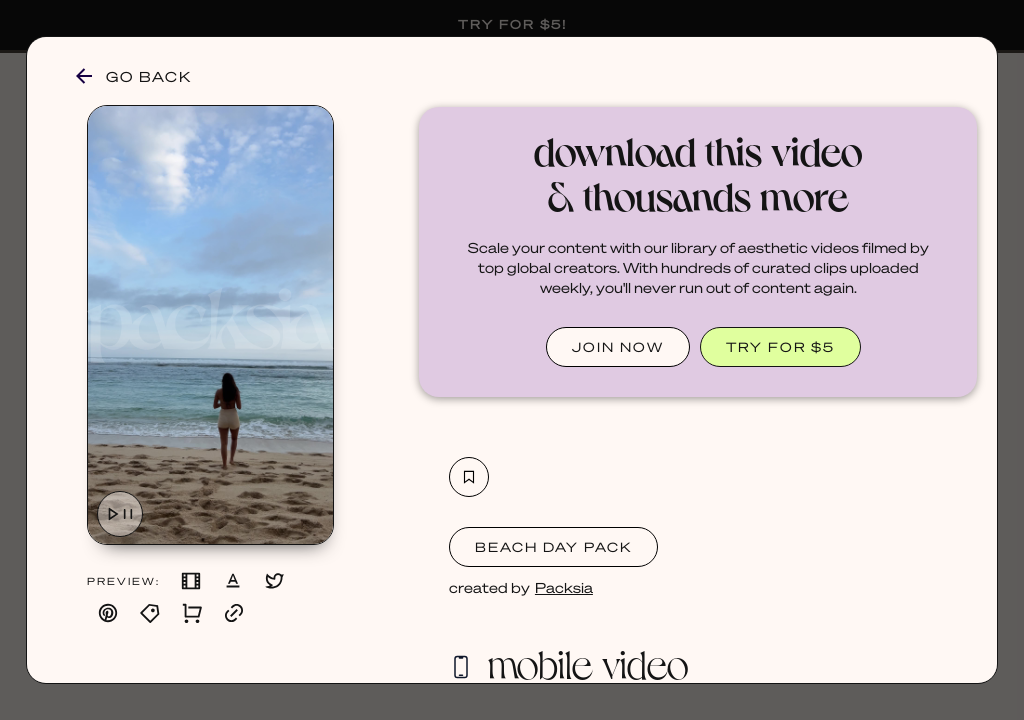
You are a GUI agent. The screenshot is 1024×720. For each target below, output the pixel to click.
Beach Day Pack (553, 546)
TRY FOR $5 (780, 346)
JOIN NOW (618, 346)
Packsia (564, 587)
